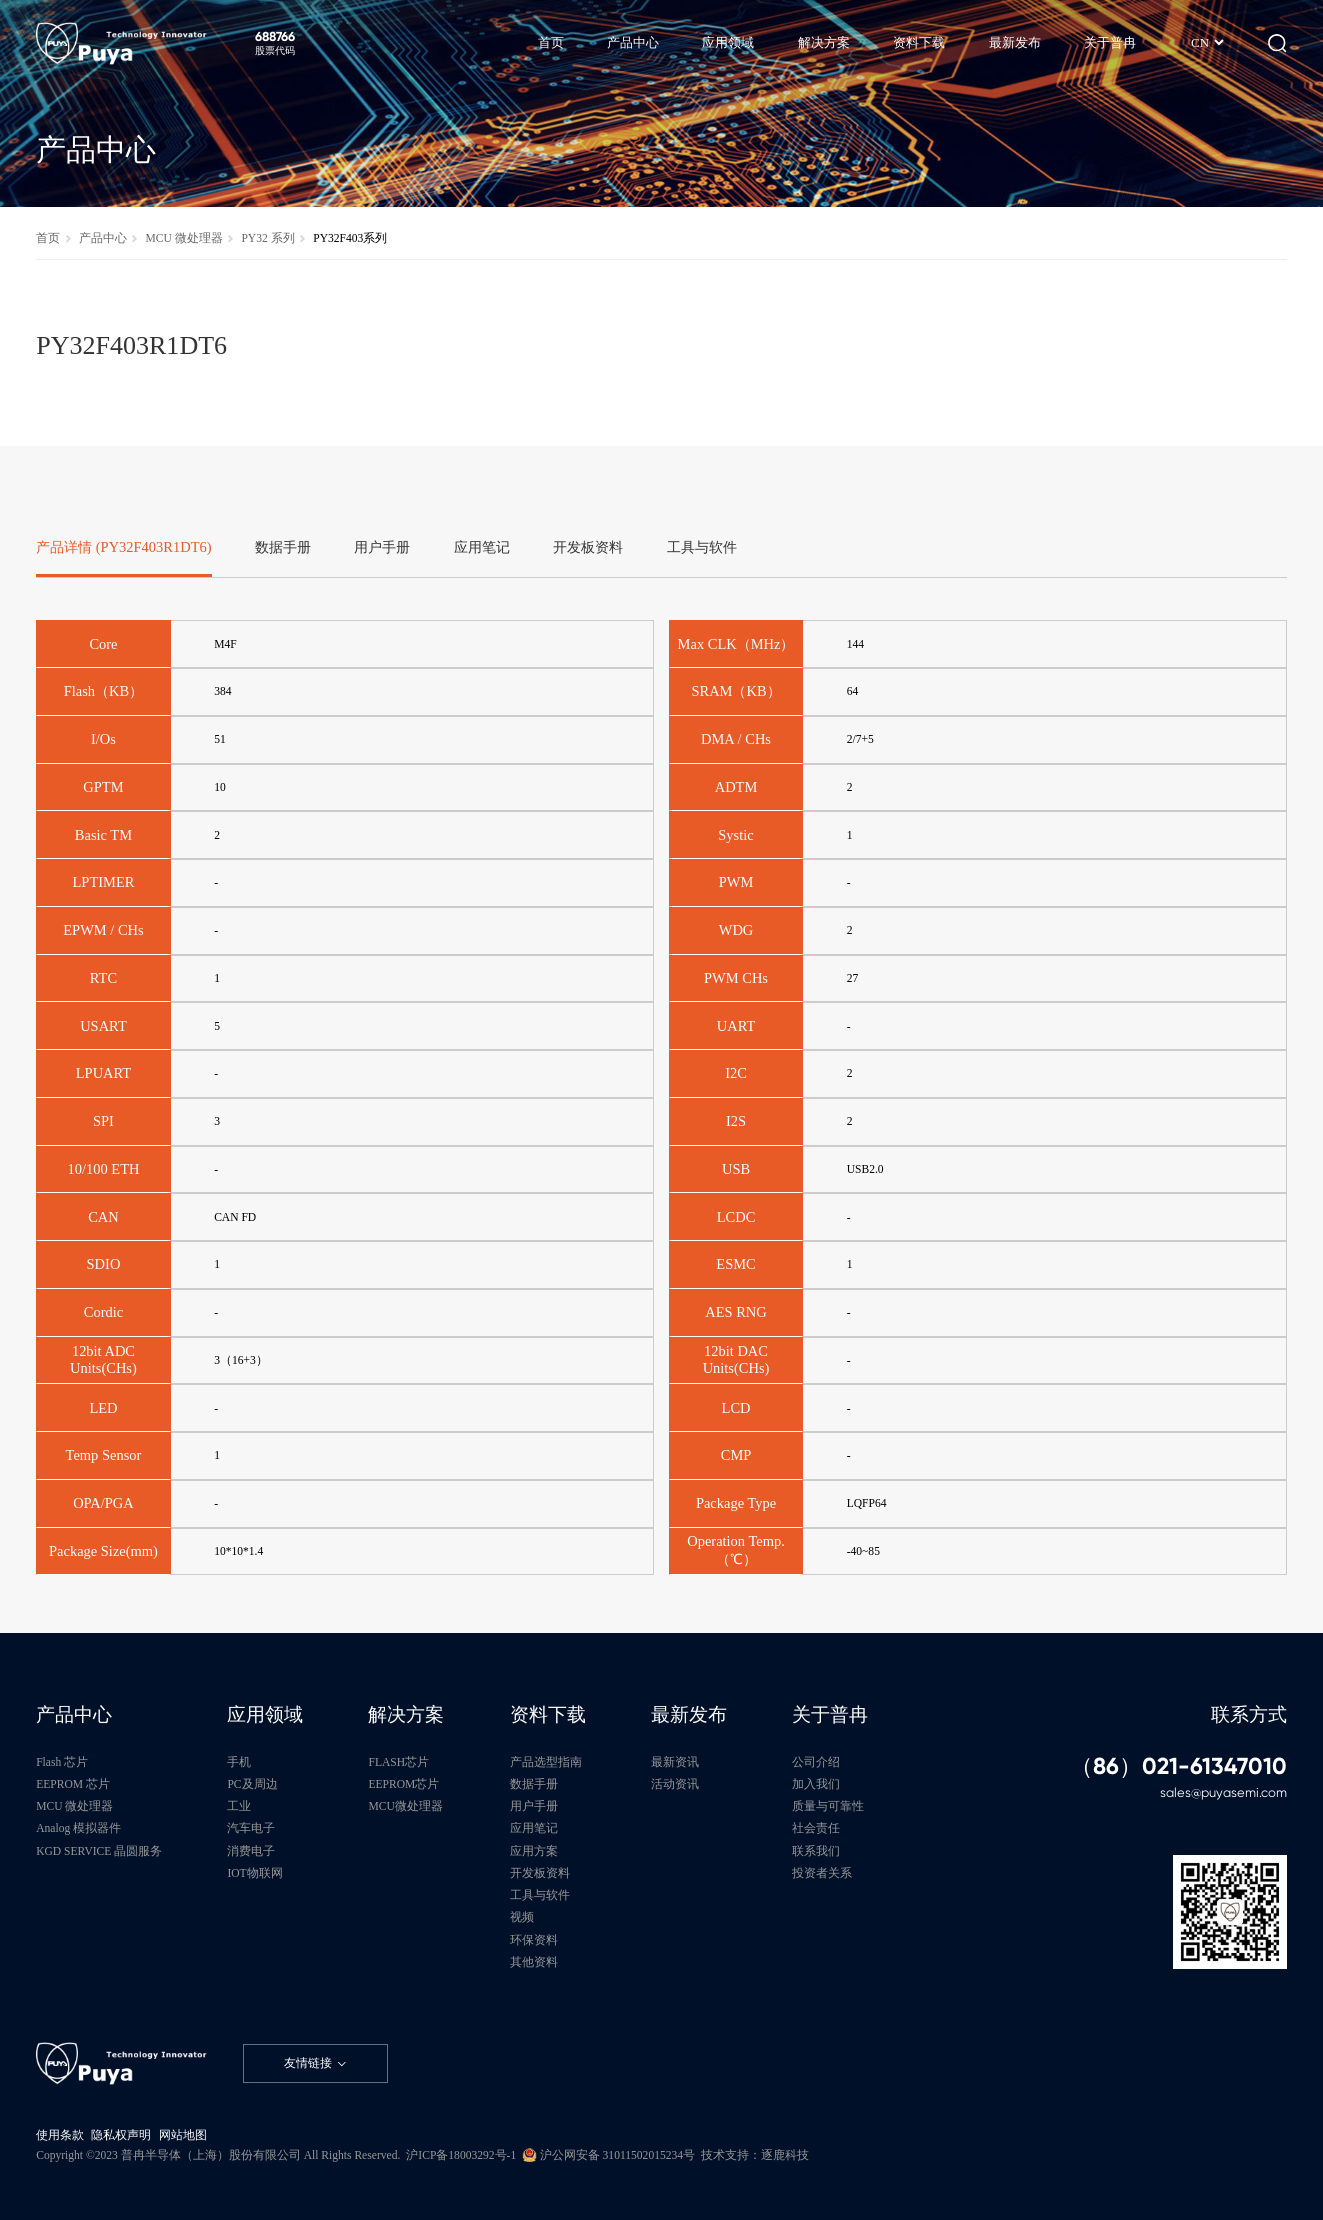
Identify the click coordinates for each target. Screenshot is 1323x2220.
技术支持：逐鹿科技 (755, 2155)
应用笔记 (534, 1828)
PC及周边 (252, 1784)
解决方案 (406, 1715)
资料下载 (548, 1715)
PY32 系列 (267, 238)
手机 (239, 1762)
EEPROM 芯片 (73, 1784)
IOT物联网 (254, 1873)
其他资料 (534, 1962)
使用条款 (60, 2135)
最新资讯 (675, 1762)
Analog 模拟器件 (78, 1828)
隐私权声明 (121, 2135)
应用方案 (534, 1851)
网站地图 (183, 2135)
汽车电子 (251, 1828)
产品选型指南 (546, 1762)
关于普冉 (830, 1715)
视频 (522, 1917)
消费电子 (251, 1851)
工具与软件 (540, 1895)
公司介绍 (816, 1762)
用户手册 (534, 1806)
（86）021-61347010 (1178, 1766)
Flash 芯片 (62, 1762)
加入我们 (816, 1784)
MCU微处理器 (405, 1806)
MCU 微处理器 (183, 238)
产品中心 (103, 238)
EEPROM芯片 (403, 1784)
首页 (48, 238)
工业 (239, 1806)
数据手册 (534, 1784)
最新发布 (689, 1715)
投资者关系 (822, 1873)
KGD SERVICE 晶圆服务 (99, 1851)
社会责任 (816, 1828)
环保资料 (534, 1940)
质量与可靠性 (828, 1806)
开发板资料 (540, 1873)
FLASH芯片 (398, 1762)
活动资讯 (675, 1784)
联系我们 (816, 1851)
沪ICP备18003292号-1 (461, 2155)
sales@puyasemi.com (1223, 1792)
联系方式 (1249, 1715)
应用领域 (265, 1715)
